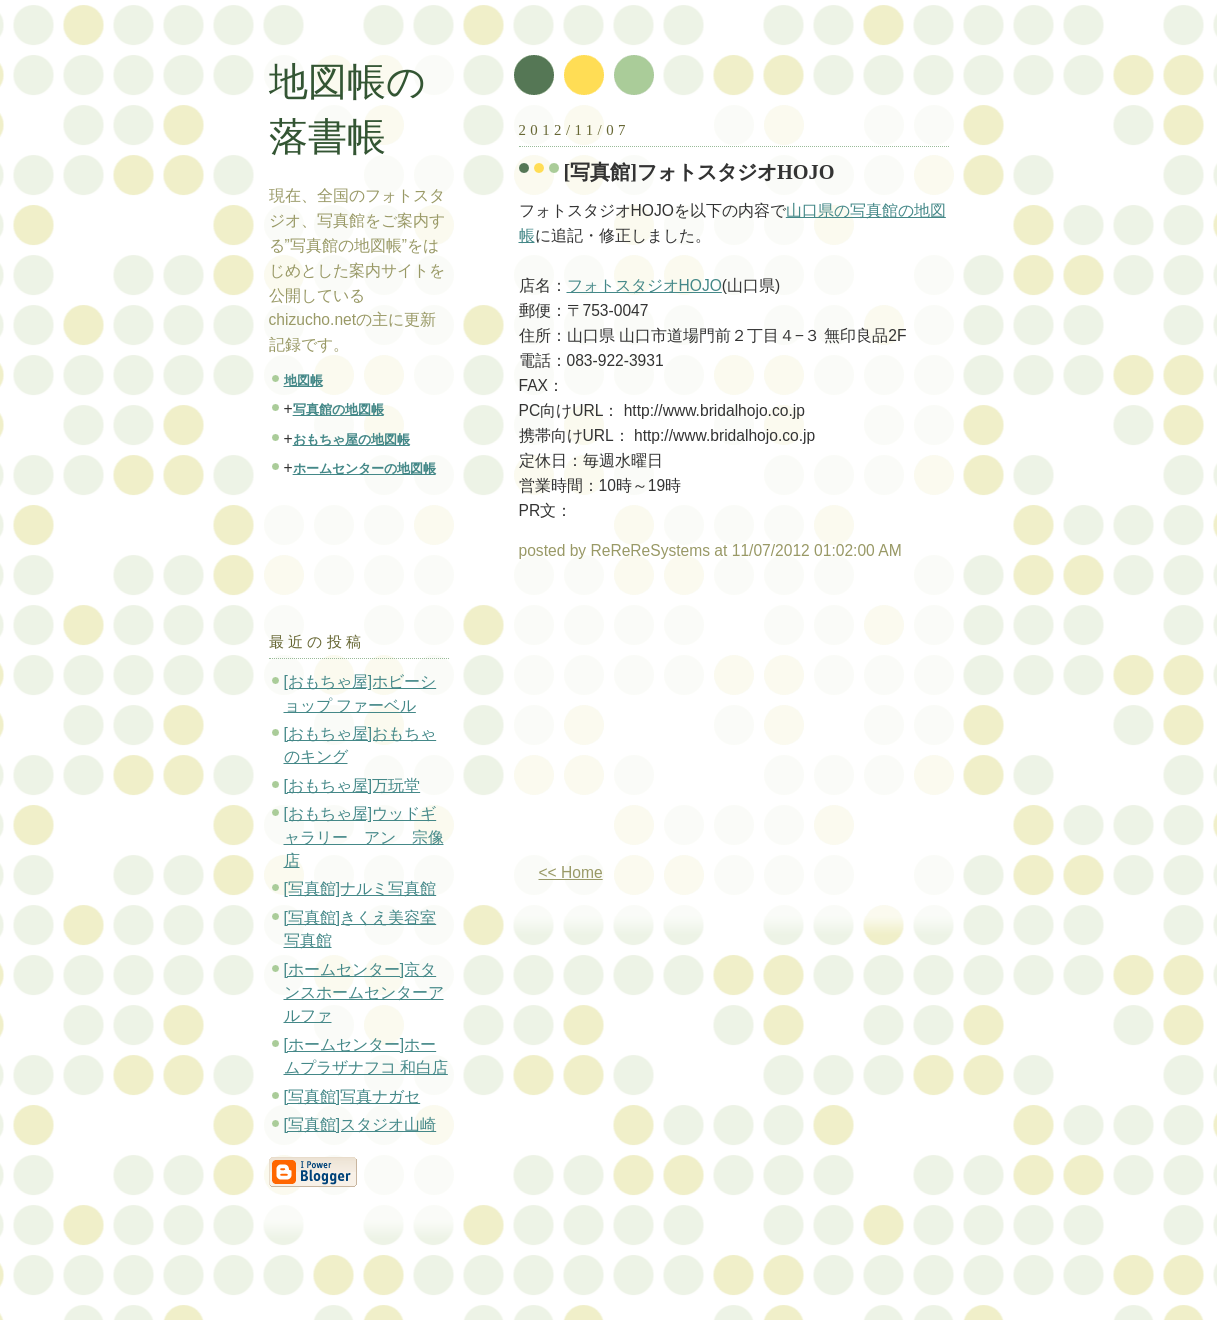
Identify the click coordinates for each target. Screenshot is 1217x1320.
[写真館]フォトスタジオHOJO (699, 172)
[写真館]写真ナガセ (352, 1096)
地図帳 (303, 380)
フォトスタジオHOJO (644, 285)
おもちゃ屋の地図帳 (351, 439)
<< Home (571, 872)
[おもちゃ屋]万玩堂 (352, 785)
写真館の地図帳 (338, 409)
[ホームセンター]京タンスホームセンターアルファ (364, 993)
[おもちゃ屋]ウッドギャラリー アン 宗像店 (364, 837)
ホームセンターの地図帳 (364, 468)
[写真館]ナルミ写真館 (360, 888)
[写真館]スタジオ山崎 (360, 1124)
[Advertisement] (687, 720)
